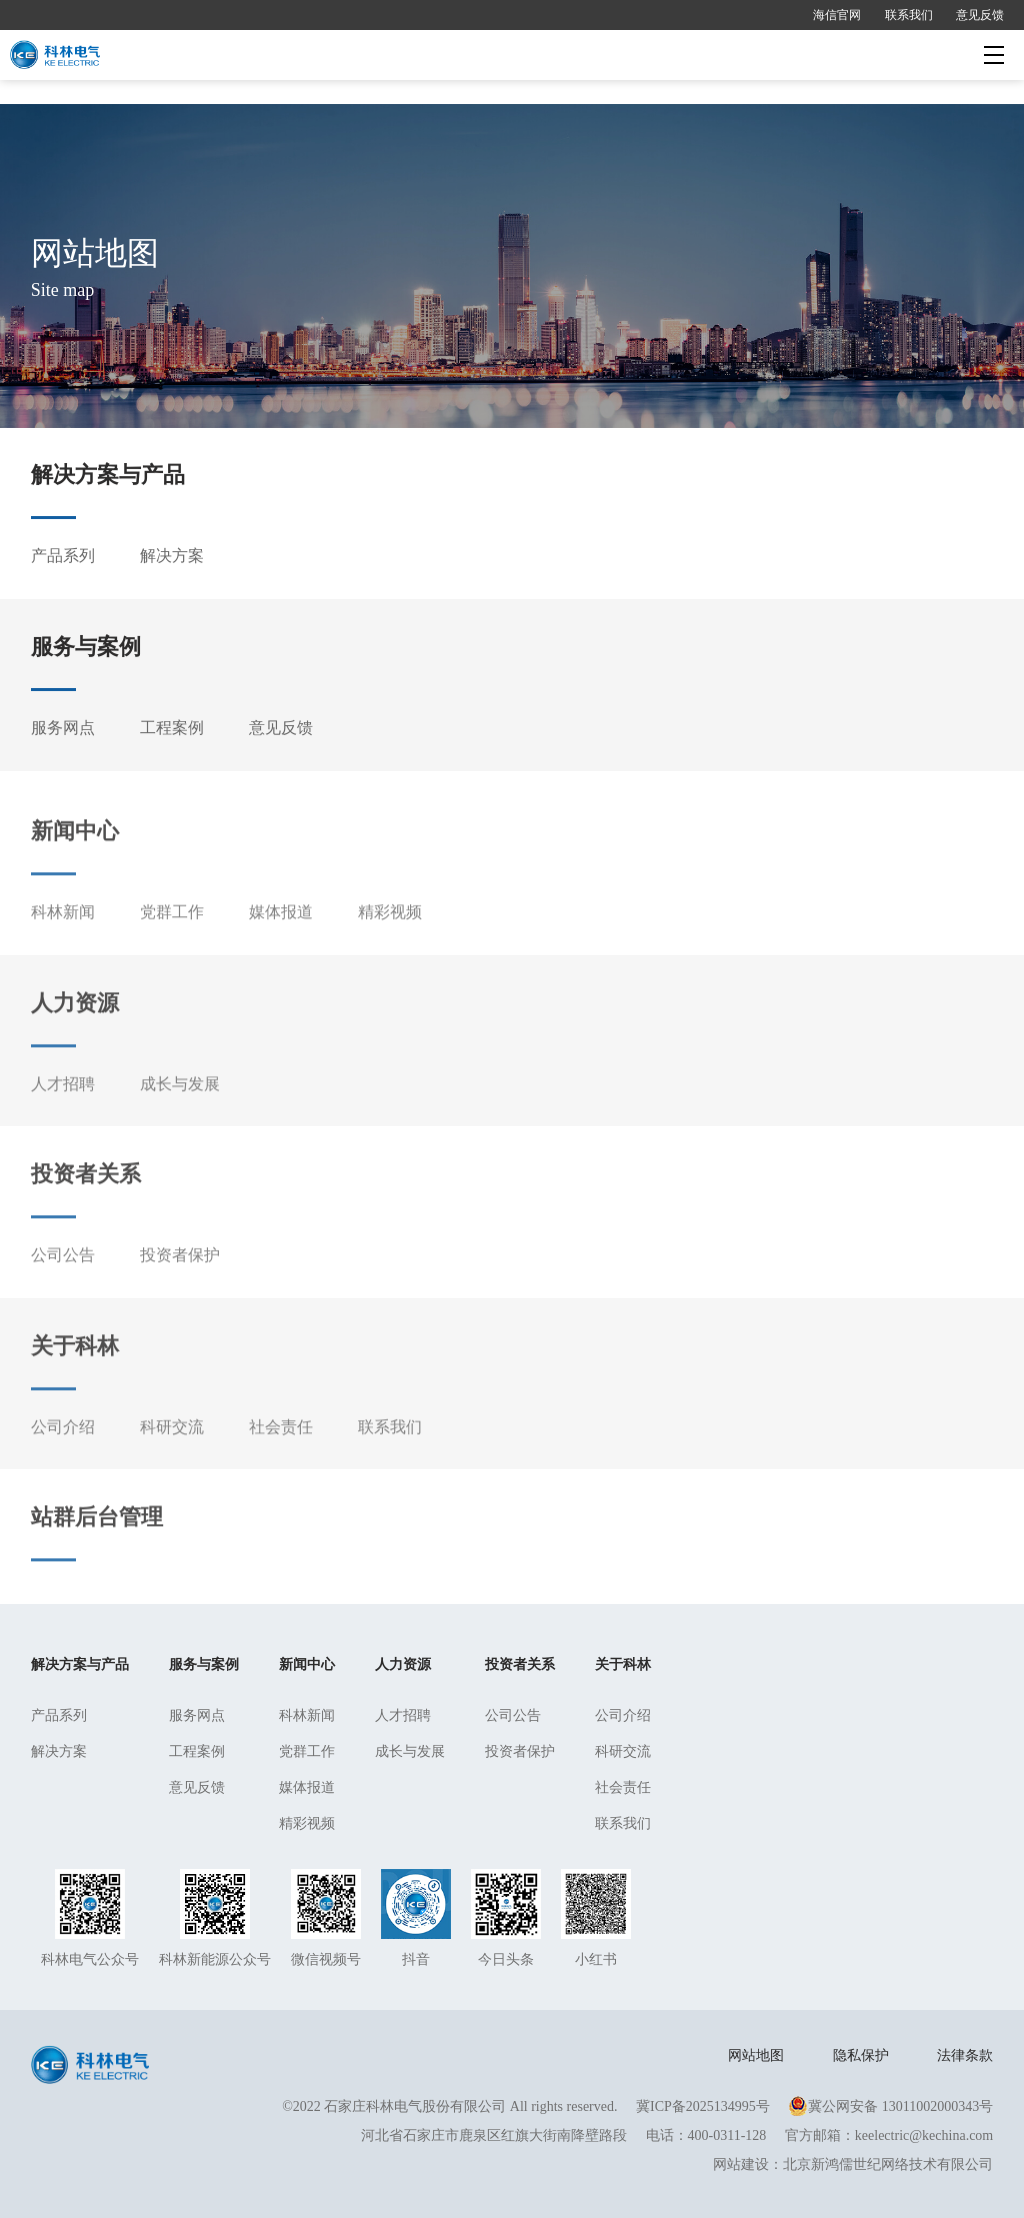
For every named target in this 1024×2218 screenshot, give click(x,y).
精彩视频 (390, 943)
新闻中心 (75, 862)
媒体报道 (281, 943)
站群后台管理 (97, 1547)
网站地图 (756, 2055)
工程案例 (172, 731)
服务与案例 (86, 650)
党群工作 (172, 943)
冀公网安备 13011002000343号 (890, 2106)
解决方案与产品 (108, 479)
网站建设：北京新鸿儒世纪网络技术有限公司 (853, 2164)
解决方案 (172, 560)
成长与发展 (180, 1114)
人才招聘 (63, 1114)
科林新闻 (63, 943)
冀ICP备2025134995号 (703, 2106)
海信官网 (837, 15)
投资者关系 (86, 1205)
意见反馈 (980, 15)
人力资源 (75, 1033)
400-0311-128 (727, 2135)
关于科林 (75, 1376)
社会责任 (281, 1457)
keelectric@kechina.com (924, 2135)
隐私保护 (861, 2055)
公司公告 (63, 1286)
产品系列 (63, 560)
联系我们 (909, 15)
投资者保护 (180, 1286)
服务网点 (63, 731)
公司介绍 (63, 1457)
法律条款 (965, 2055)
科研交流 (172, 1457)
